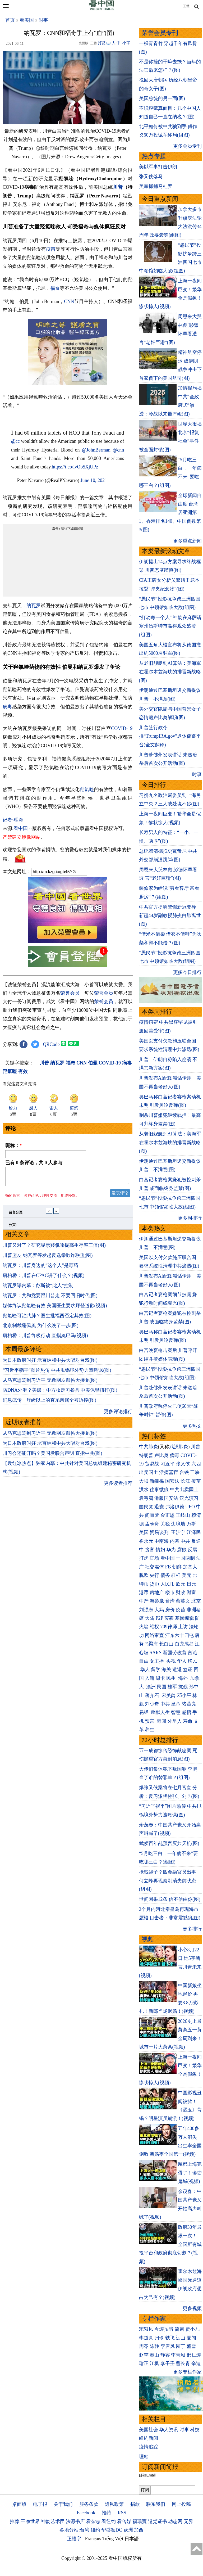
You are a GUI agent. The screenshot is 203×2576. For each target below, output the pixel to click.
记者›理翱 (13, 820)
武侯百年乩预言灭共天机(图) (169, 1843)
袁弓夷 (146, 1498)
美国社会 (148, 2429)
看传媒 (124, 2521)
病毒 (7, 706)
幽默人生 (160, 1712)
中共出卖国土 (184, 1489)
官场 (154, 1558)
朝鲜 (177, 1566)
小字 (126, 43)
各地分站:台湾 (74, 2530)
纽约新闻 (148, 2438)
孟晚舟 (152, 1524)
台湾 (170, 1601)
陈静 (154, 2346)
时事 (43, 20)
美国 (144, 1532)
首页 (10, 20)
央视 (171, 1661)
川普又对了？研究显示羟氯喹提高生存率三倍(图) (54, 1248)
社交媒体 (154, 1566)
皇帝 (176, 1704)
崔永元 (146, 1541)
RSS (122, 2512)
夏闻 (191, 2337)
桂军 (172, 1686)
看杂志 (93, 2521)
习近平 (167, 1464)
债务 (165, 1575)
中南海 (161, 1541)
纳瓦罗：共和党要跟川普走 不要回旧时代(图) (50, 1298)
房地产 (157, 1592)
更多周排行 (190, 1218)
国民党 (146, 1506)
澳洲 (151, 1686)
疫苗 (51, 249)
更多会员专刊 (187, 146)
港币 (144, 1592)
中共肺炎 (148, 1446)
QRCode (51, 1044)
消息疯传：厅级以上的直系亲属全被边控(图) (49, 1403)
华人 (182, 1661)
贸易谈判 (160, 1532)
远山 (180, 2337)
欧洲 (128, 2530)
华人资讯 (168, 2429)
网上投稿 (181, 2504)
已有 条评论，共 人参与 (33, 1162)
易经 (144, 1712)
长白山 (166, 1643)
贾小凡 (192, 2329)
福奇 (55, 288)
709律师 (168, 1626)
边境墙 (178, 1524)
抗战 (183, 1686)
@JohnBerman (96, 450)
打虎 (144, 1558)
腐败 (182, 1549)
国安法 (172, 1481)
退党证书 (157, 2521)
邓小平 (184, 1695)
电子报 (40, 2504)
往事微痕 (159, 1489)
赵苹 (144, 2355)
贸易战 (152, 1464)
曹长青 (183, 2363)
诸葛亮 (189, 1704)
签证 (187, 1669)
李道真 (146, 2337)
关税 (165, 1524)
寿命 (187, 1721)
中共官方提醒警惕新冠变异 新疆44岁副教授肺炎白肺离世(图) (170, 915)
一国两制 (185, 1558)
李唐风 (167, 2346)
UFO (190, 1506)
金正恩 (167, 1515)
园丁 (180, 2346)
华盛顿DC (111, 2530)
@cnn (118, 450)
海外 (183, 1678)
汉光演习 (189, 1498)
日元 (191, 1584)
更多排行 (192, 1929)
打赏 (102, 43)
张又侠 (183, 1464)
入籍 (149, 1678)
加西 (139, 2530)
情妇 (160, 1549)
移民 (192, 1661)
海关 (166, 1669)
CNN (69, 301)
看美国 (27, 20)
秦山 (154, 2355)
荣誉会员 (70, 993)
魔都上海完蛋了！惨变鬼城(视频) (190, 2173)
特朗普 (146, 1455)
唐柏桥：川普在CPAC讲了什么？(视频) (43, 1278)
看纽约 (109, 2521)
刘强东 (146, 1609)
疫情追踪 (148, 2446)
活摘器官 (168, 1472)
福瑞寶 (139, 2521)
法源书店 (75, 2521)
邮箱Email (147, 2475)
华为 (171, 1549)
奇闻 (161, 1721)
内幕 (174, 1541)
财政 (180, 1592)
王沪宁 (178, 1532)
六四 (196, 1464)
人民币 (167, 1584)
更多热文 (192, 1426)
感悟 (186, 1712)
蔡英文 (183, 1601)
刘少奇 (152, 1704)
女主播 (157, 1661)
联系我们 (155, 2504)
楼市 (170, 1592)
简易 (179, 2329)
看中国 (20, 828)
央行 (154, 1575)
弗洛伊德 (174, 1506)
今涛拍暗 (163, 2329)
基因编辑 (184, 1618)
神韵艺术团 (53, 2521)
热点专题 (154, 156)
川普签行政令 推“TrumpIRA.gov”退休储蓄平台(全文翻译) (170, 736)
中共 (185, 1541)
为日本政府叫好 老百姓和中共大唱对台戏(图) (50, 1363)
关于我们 (63, 2504)
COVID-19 (121, 728)
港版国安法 (166, 1498)
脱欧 (144, 1575)
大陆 (149, 1618)
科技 (195, 2429)
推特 (106, 2512)
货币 (154, 1584)
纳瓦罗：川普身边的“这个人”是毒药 (40, 1268)
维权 (154, 1626)
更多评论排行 (118, 1414)
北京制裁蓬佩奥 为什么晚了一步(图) (41, 1328)
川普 (118, 187)
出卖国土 (148, 1472)
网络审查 (154, 1635)
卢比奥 (161, 1455)
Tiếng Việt (112, 2538)
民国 (161, 1686)
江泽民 (194, 1532)
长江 (185, 1481)
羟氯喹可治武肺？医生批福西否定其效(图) (47, 1318)
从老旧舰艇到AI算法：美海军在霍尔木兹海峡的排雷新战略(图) (170, 672)
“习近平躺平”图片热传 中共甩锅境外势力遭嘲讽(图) (57, 1373)
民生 (171, 1678)
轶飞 (170, 2337)
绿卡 (160, 1678)
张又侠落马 (151, 176)
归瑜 (159, 2337)
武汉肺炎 (178, 1446)
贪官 (149, 1549)
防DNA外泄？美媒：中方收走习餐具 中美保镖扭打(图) (60, 1393)
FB (168, 1566)
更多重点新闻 (187, 541)
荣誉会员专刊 (160, 33)
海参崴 (157, 1601)
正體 (186, 6)
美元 (186, 1575)
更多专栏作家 (187, 2372)
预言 (150, 1721)
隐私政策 (114, 2504)
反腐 (192, 1549)
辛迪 (196, 2363)
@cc (15, 441)
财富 (191, 1592)
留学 (155, 1669)
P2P (159, 1618)
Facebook (86, 2512)
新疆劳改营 (175, 1652)
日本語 (131, 2538)
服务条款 (88, 2504)
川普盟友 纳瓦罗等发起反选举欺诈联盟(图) (48, 1258)
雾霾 (169, 1618)
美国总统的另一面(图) (162, 98)
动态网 (175, 2521)
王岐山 (183, 1515)
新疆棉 (157, 1481)
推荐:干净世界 (25, 2521)
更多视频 (192, 2308)
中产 (144, 1601)
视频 (148, 1939)
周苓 (144, 2346)
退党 (159, 1506)
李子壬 (167, 2363)
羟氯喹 (87, 789)
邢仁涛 (194, 2355)
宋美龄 (169, 1695)
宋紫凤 (146, 2329)
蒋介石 (152, 1695)
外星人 (175, 1721)
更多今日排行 (187, 972)
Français (93, 2538)
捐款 (135, 2504)
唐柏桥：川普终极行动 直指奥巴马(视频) (45, 1338)
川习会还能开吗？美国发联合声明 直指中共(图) (52, 1456)
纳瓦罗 (33, 605)
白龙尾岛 (184, 1643)
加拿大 (190, 1566)
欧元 (180, 1584)
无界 (188, 2521)
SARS (156, 1652)
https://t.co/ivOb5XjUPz (75, 467)
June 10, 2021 (93, 480)
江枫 (154, 2363)
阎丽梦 (152, 1515)
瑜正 (144, 2363)
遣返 (177, 1669)
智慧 (176, 1712)
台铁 (184, 1472)
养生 (149, 1729)
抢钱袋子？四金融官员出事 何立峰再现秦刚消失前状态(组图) (167, 1880)
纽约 (95, 2530)
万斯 (191, 1524)
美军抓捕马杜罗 (155, 186)
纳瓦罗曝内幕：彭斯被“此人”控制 (38, 1288)
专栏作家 (154, 2318)
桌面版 (19, 2504)
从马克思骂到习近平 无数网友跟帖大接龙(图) (50, 1383)
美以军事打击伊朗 (158, 166)
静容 (165, 2355)
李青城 (178, 2355)
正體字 (74, 2538)
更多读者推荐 (118, 1486)
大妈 (159, 1609)
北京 (196, 1601)
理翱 (144, 2456)
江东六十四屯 (179, 1635)
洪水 (144, 1489)
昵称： (13, 1145)
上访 (183, 1626)
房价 (170, 1609)
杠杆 (176, 1575)
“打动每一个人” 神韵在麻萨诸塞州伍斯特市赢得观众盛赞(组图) (170, 626)
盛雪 (191, 2346)
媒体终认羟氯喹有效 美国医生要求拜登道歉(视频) (55, 1308)
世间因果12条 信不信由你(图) (170, 1899)
